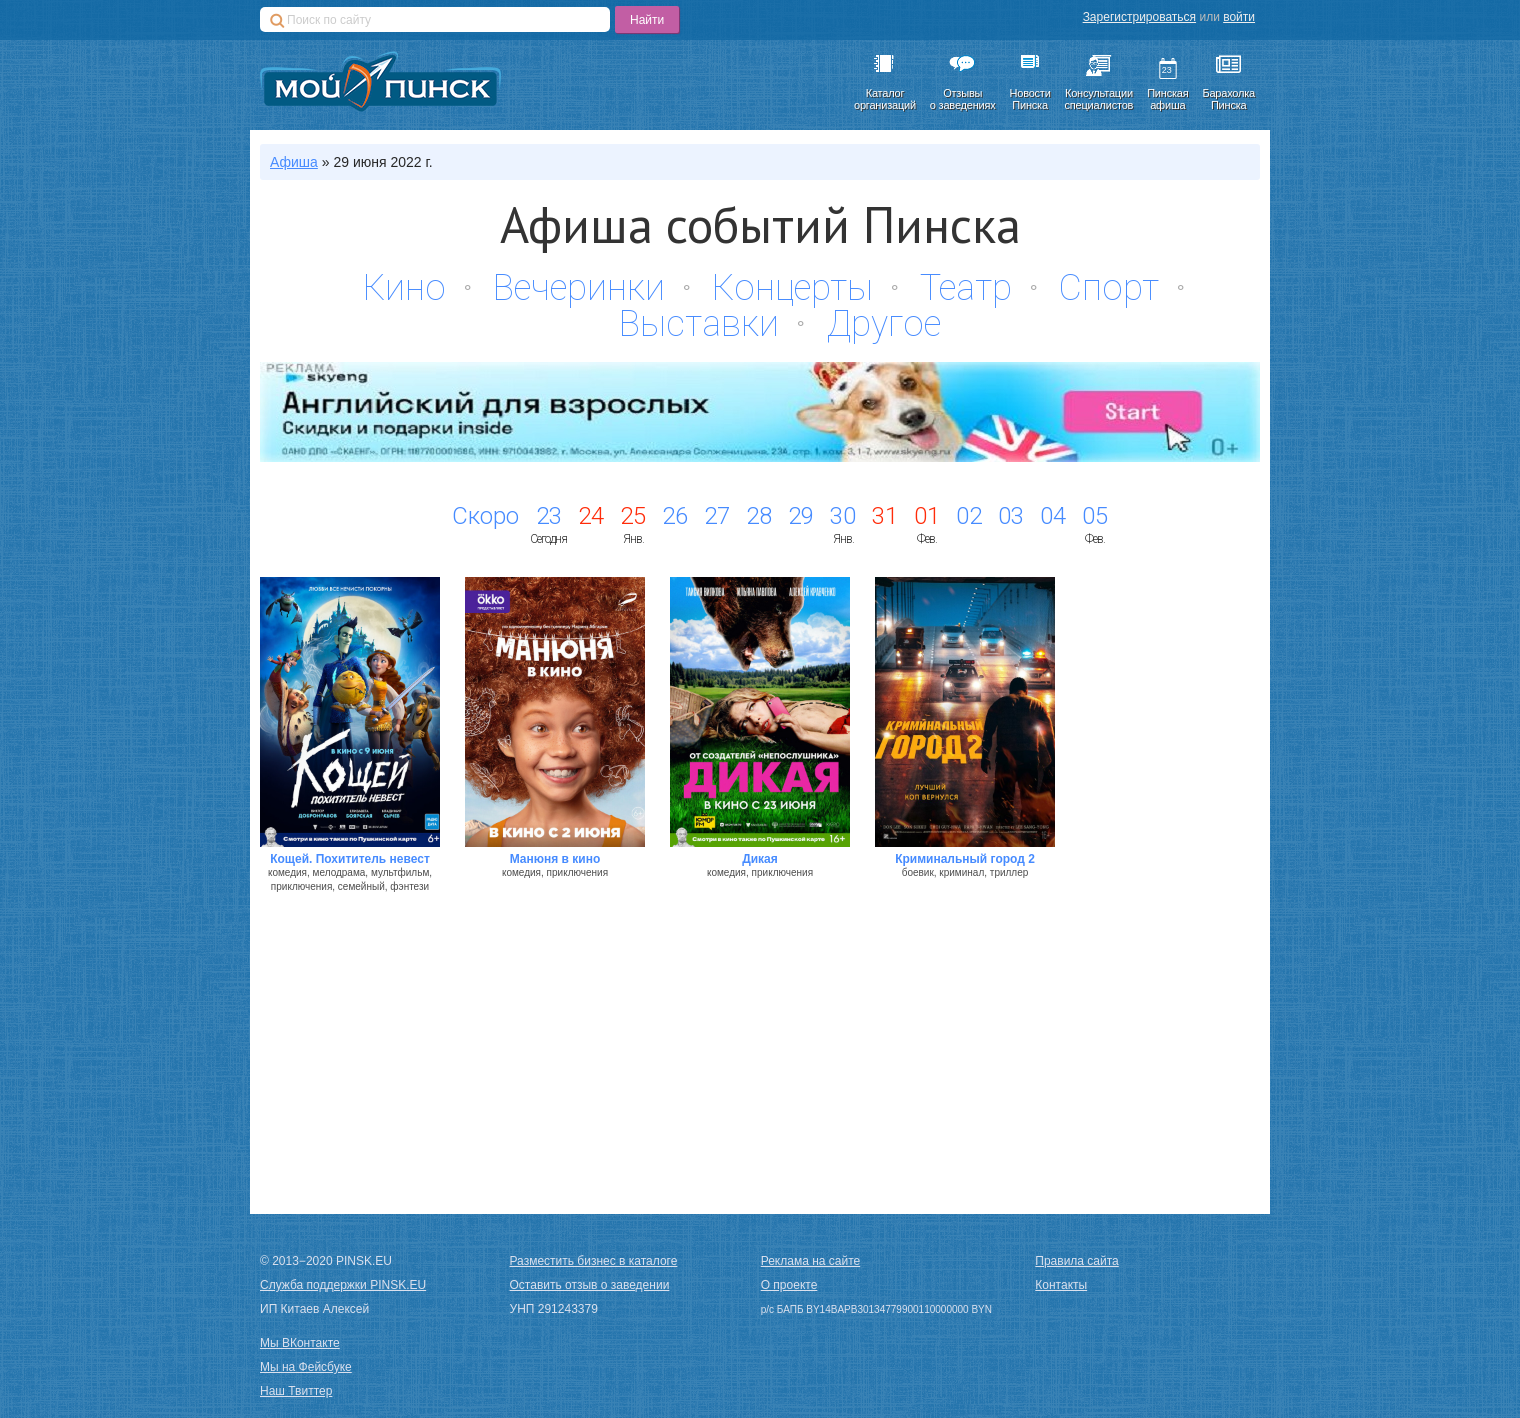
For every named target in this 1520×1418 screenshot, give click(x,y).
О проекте (789, 1285)
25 (633, 516)
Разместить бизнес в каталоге (594, 1261)
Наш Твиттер (296, 1391)
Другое (883, 324)
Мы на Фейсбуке (306, 1367)
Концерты (792, 288)
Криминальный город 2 (965, 859)
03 (1011, 516)
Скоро (485, 516)
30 (843, 516)
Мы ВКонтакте (300, 1343)
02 (969, 516)
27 (717, 516)
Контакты (1061, 1285)
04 (1053, 516)
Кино (404, 288)
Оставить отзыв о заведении (590, 1285)
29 (801, 516)
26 (675, 516)
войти (1239, 17)
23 (549, 516)
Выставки (699, 324)
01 (927, 516)
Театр (966, 288)
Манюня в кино (555, 859)
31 (885, 516)
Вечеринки (579, 288)
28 (759, 516)
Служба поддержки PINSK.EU (343, 1285)
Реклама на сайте (811, 1261)
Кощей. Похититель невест (350, 859)
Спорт (1109, 288)
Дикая (760, 859)
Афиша (294, 162)
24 (591, 516)
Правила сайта (1076, 1261)
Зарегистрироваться (1139, 17)
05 (1095, 516)
